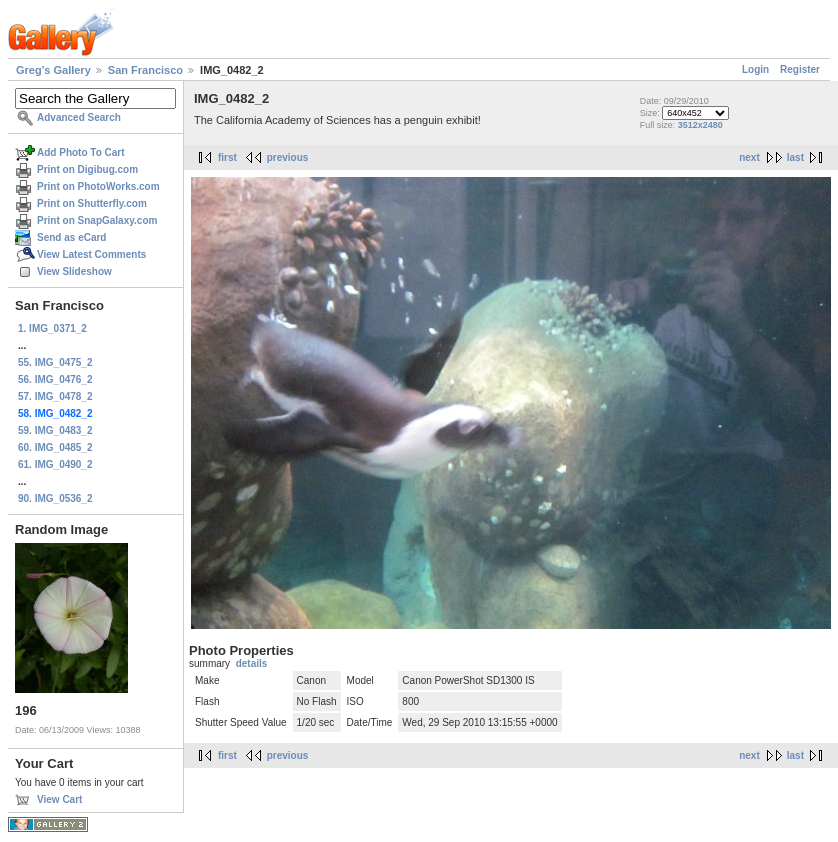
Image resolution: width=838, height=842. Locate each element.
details (252, 663)
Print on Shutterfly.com (92, 203)
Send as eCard (71, 237)
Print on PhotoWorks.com (98, 186)
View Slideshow (74, 271)
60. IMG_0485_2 (55, 447)
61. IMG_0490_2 (55, 464)
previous (288, 157)
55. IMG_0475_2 (55, 362)
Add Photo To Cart (81, 152)
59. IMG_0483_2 (55, 430)
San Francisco (145, 70)
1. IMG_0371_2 (52, 328)
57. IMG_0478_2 (55, 396)
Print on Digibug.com (87, 169)
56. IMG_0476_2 (55, 379)
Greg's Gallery (53, 70)
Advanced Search (79, 117)
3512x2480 (700, 125)
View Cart (59, 799)
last (795, 157)
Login (755, 69)
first (227, 157)
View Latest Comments (91, 254)
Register (800, 69)
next (749, 157)
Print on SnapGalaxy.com (97, 220)
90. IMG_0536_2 (55, 498)
